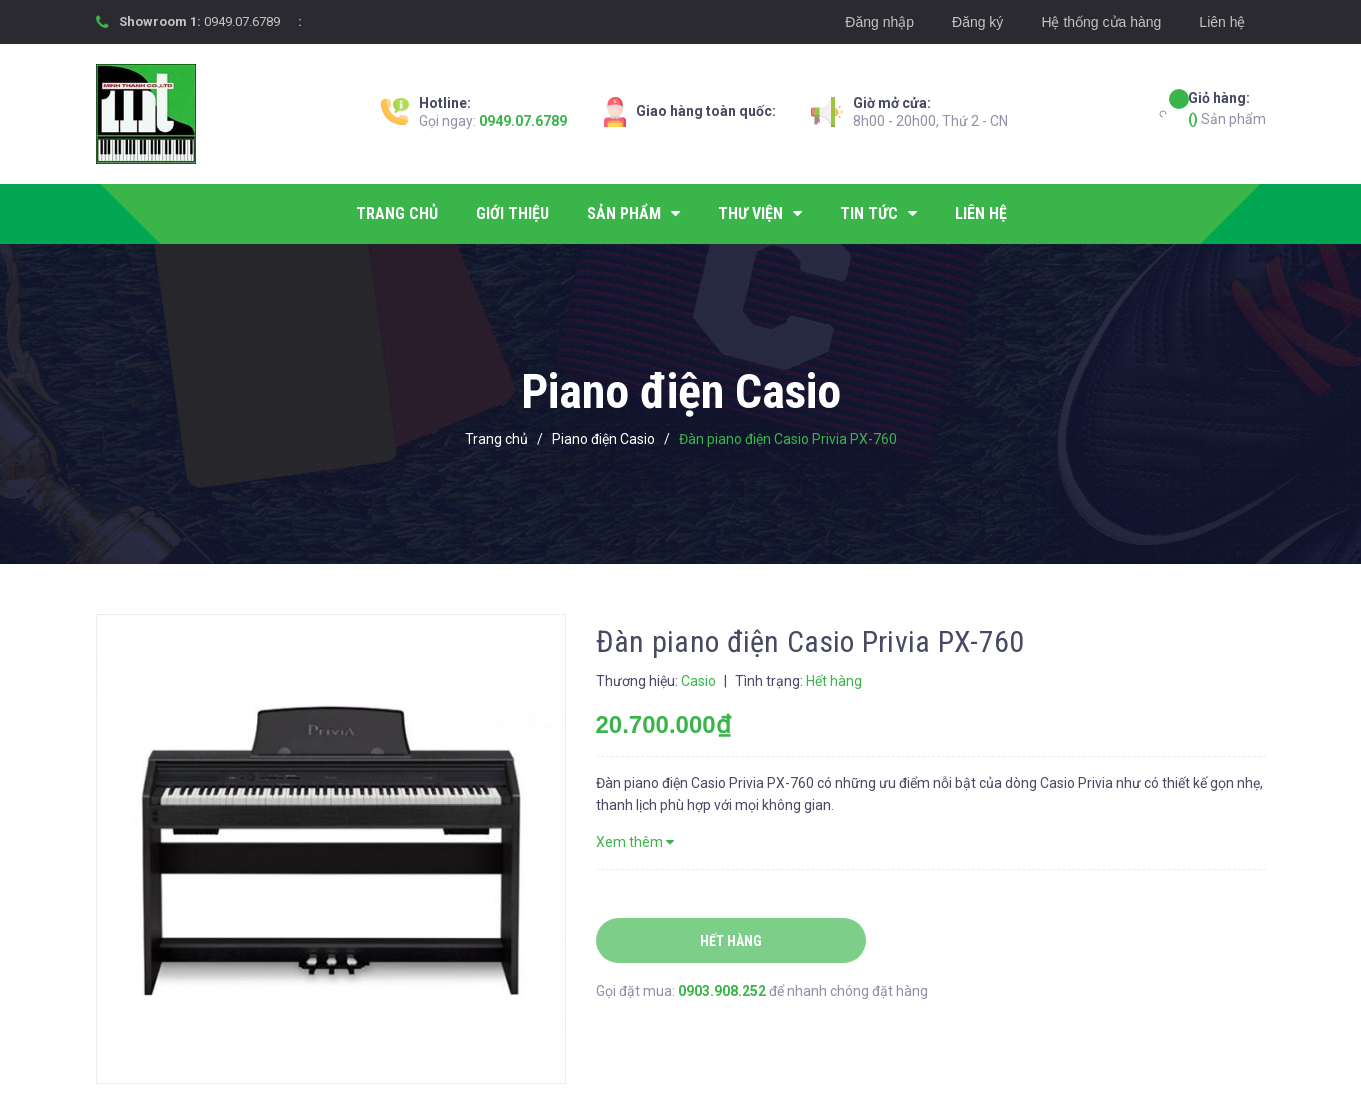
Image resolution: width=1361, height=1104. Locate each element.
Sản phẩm (1227, 107)
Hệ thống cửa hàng (1101, 22)
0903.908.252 (723, 991)
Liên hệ (1222, 22)
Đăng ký (977, 22)
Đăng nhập (879, 22)
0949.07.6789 (242, 21)
